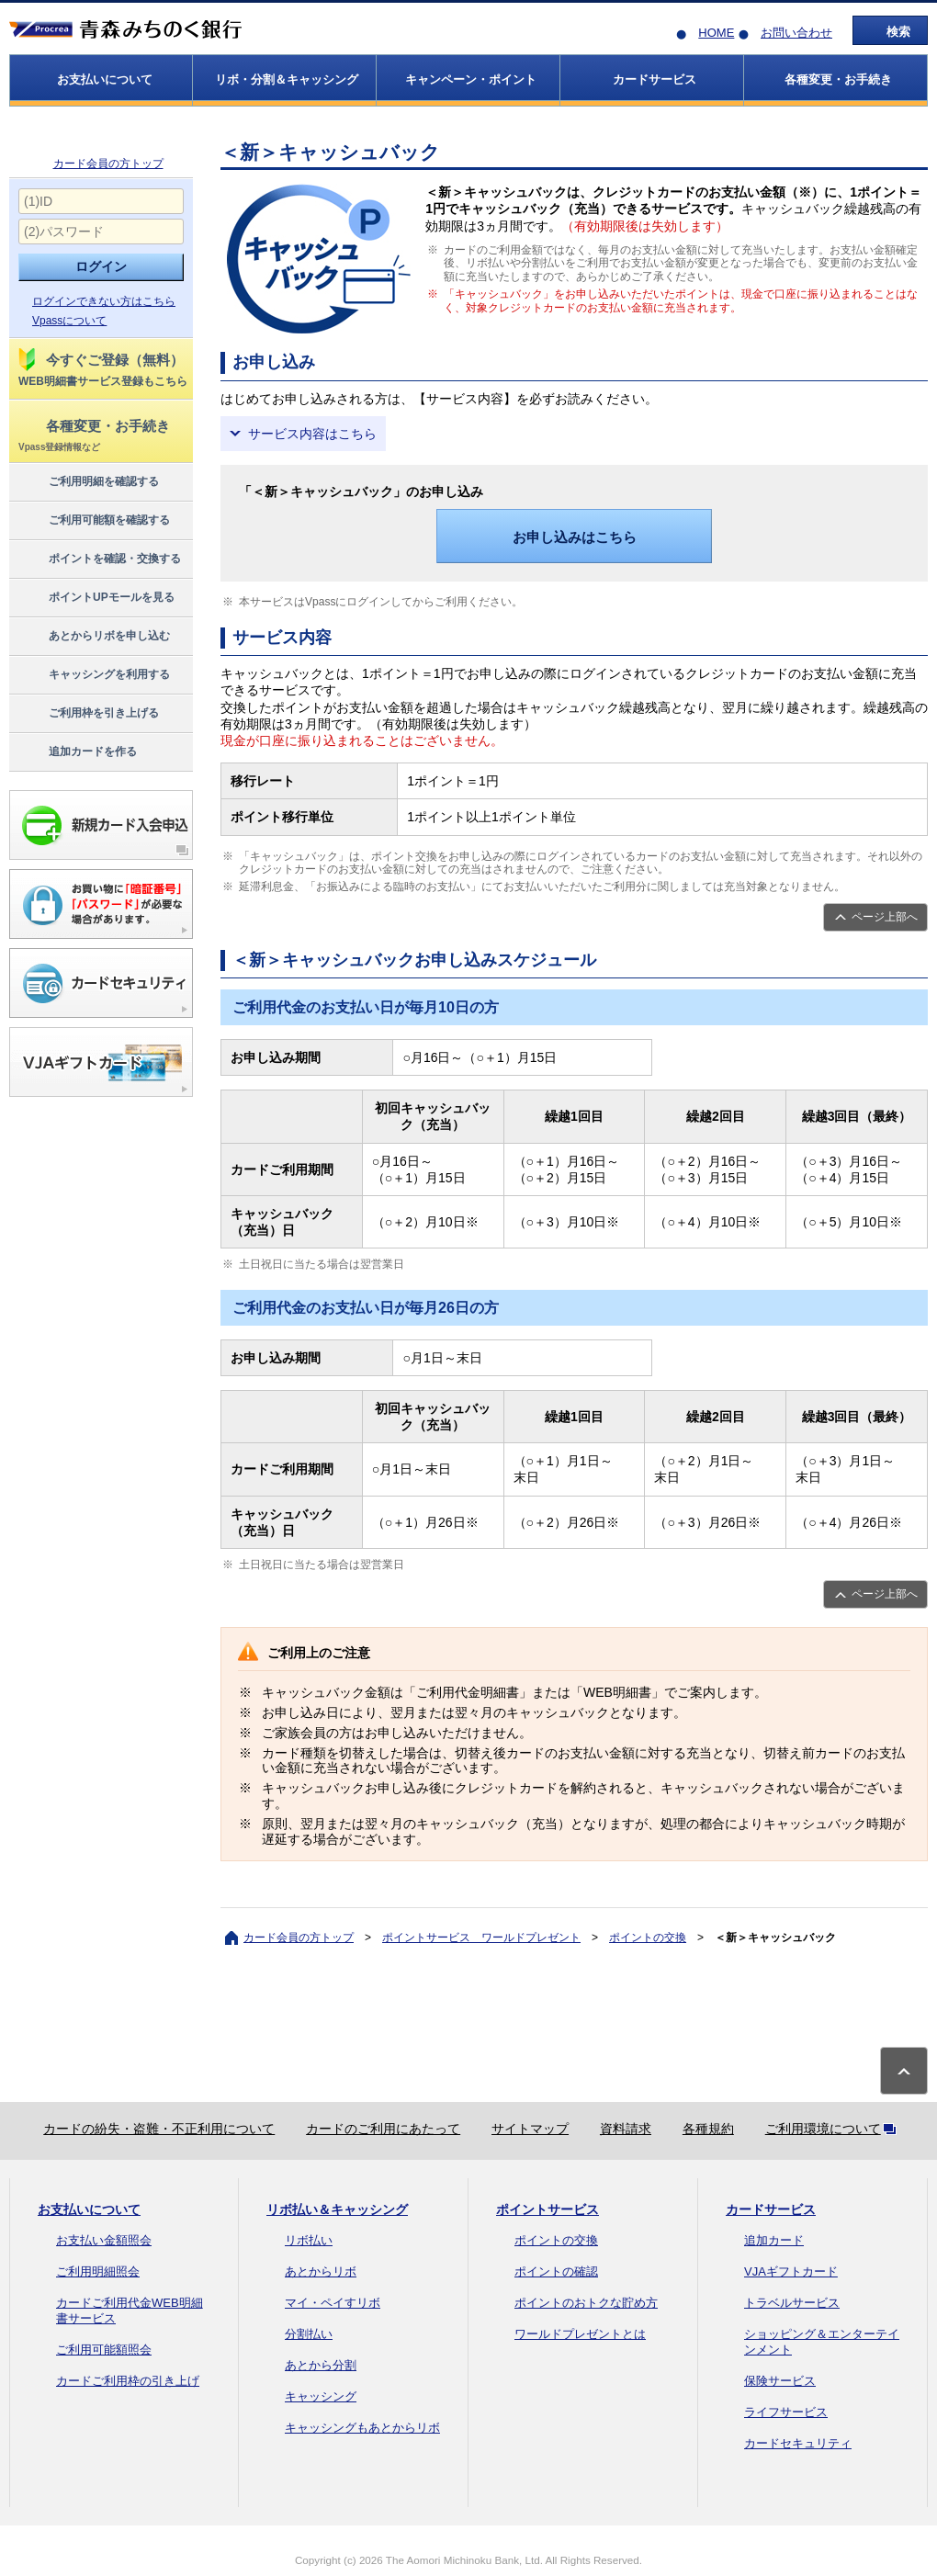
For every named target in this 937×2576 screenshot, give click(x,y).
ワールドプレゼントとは (580, 2334)
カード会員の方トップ (108, 163)
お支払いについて (89, 2209)
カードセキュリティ (798, 2443)
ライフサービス (786, 2412)
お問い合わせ (796, 33)
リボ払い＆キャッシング (337, 2209)
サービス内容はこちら (312, 433)
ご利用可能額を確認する (93, 521)
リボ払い (309, 2240)
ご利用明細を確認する (88, 482)
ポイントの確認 (556, 2271)
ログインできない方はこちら (103, 301)
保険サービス (780, 2381)
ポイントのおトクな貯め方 (586, 2303)
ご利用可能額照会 (104, 2349)
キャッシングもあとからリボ (362, 2428)
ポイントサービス (547, 2209)
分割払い (309, 2334)
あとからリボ (320, 2271)
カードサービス (771, 2209)
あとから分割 (320, 2365)
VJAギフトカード (791, 2271)
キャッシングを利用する (93, 675)
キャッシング (320, 2396)
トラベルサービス (792, 2303)
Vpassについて (69, 320)
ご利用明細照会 (98, 2271)
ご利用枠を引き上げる (88, 714)
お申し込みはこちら (575, 537)
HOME (716, 33)
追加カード (774, 2240)
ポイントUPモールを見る (96, 598)
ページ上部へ (885, 916)
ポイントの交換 (647, 1937)
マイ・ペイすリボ (332, 2303)
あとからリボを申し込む (93, 636)
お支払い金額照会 (104, 2240)
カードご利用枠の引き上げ (127, 2381)
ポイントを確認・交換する (99, 559)
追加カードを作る (77, 752)
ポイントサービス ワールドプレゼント (481, 1937)
